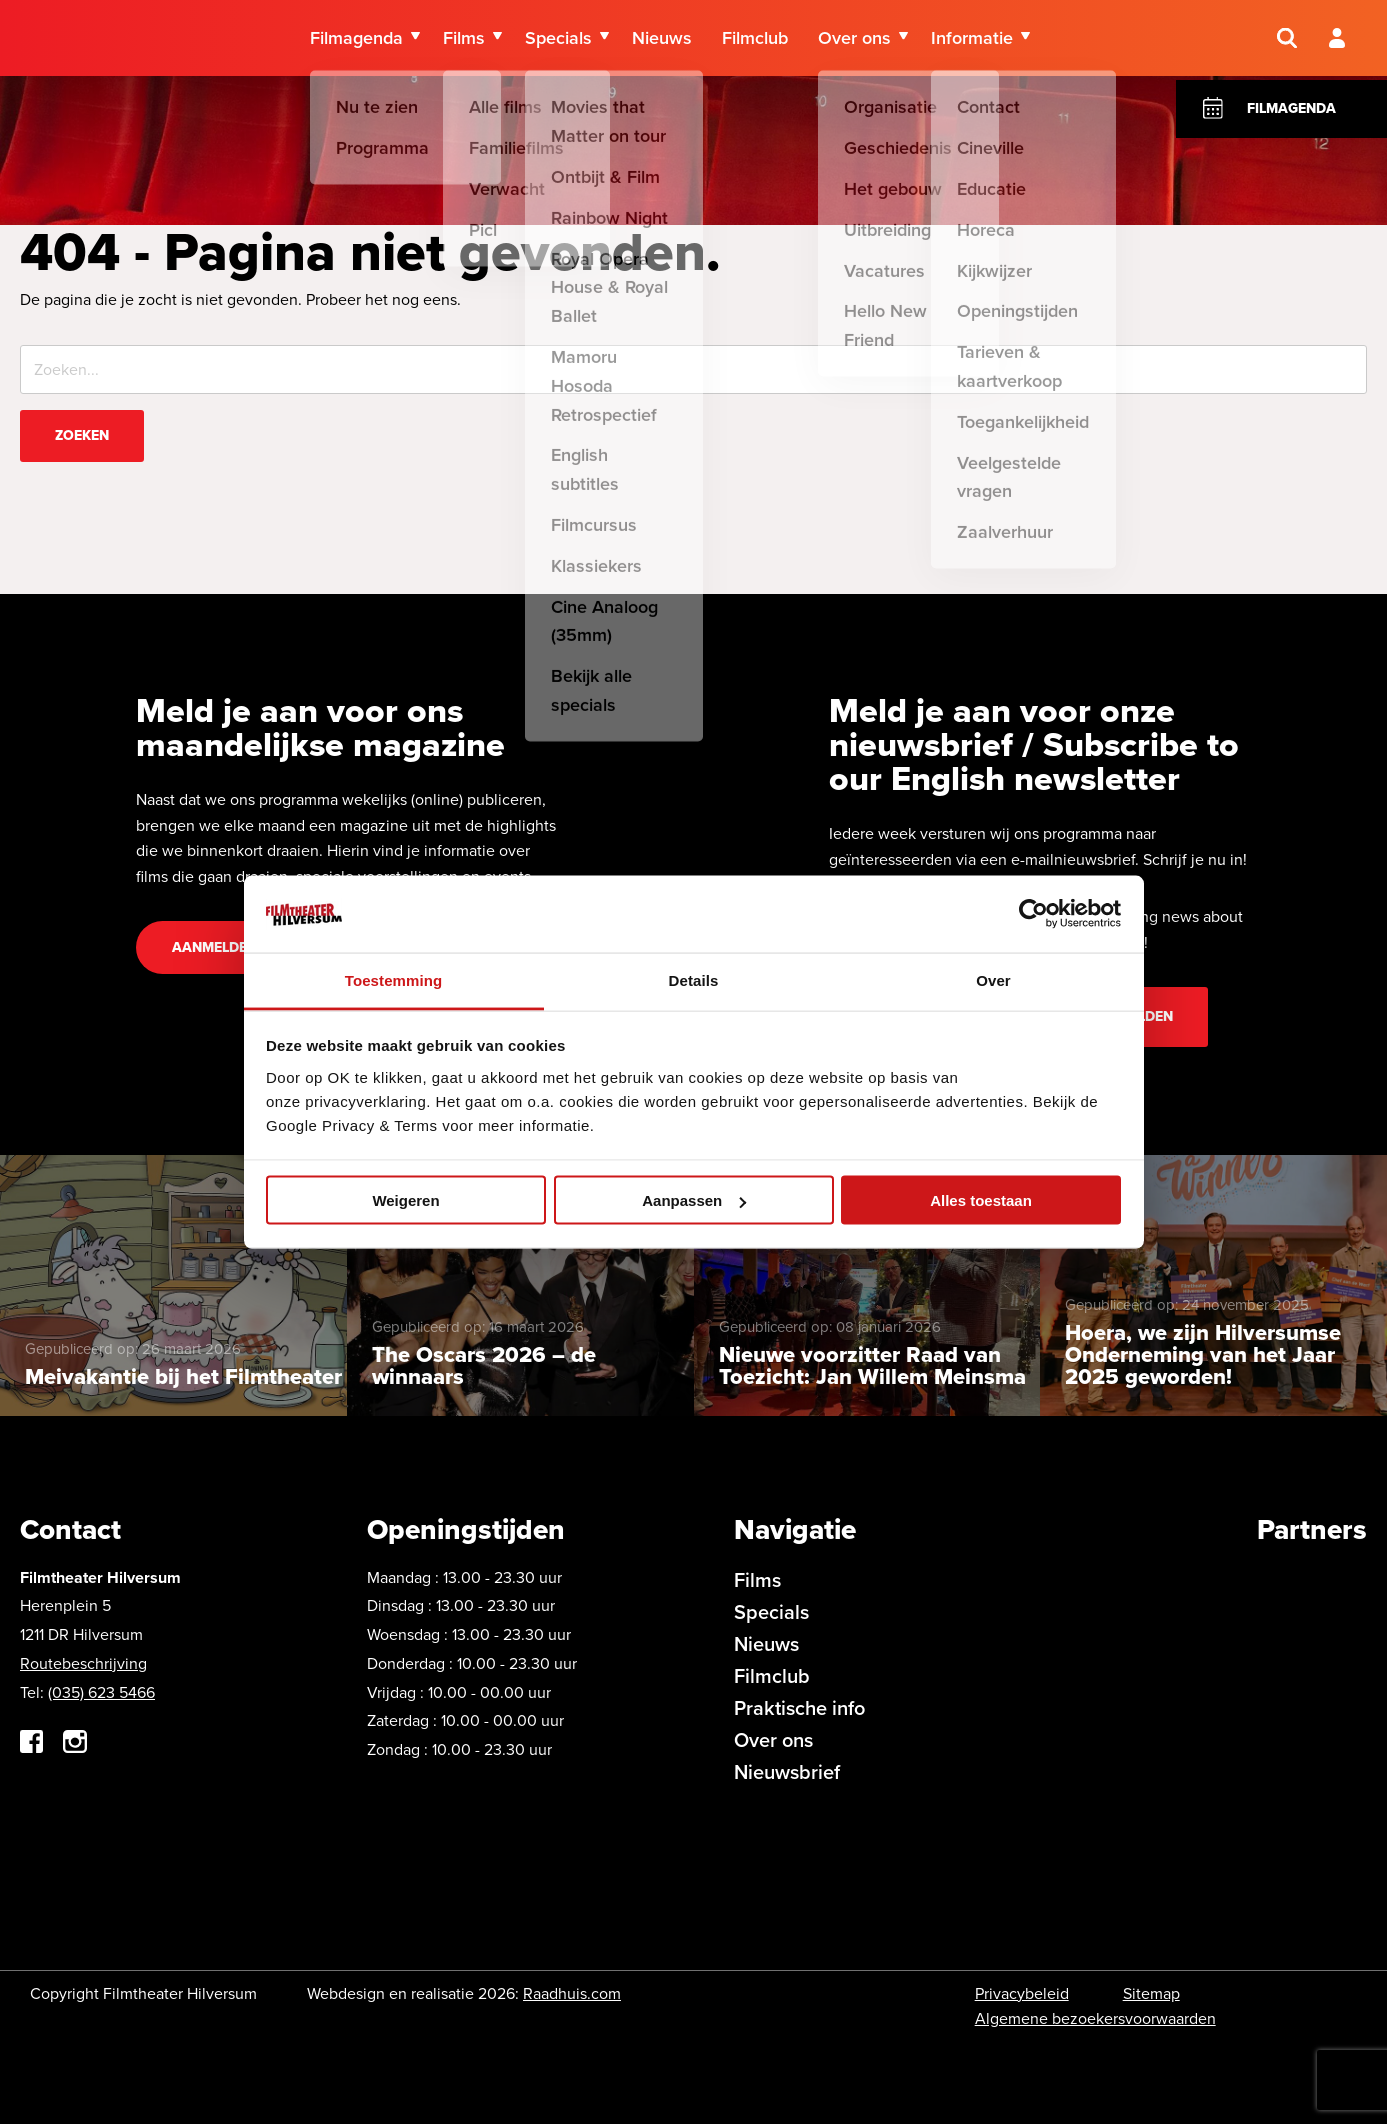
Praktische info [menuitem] (799, 1708)
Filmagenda (1291, 108)
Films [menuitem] (464, 40)
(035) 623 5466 (101, 1692)
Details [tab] (694, 979)
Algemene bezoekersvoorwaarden (1095, 2018)
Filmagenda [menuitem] (356, 40)
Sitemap (1151, 1993)
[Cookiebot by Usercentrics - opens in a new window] (1033, 914)
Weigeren (405, 1200)
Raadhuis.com (572, 1993)
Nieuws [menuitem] (662, 40)
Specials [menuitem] (558, 40)
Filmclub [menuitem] (755, 40)
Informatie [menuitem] (972, 40)
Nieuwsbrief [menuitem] (787, 1772)
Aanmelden (214, 947)
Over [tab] (993, 979)
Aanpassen (694, 1200)
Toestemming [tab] (394, 979)
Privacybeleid (1022, 1993)
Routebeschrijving (83, 1663)
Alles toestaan (981, 1200)
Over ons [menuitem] (854, 40)
